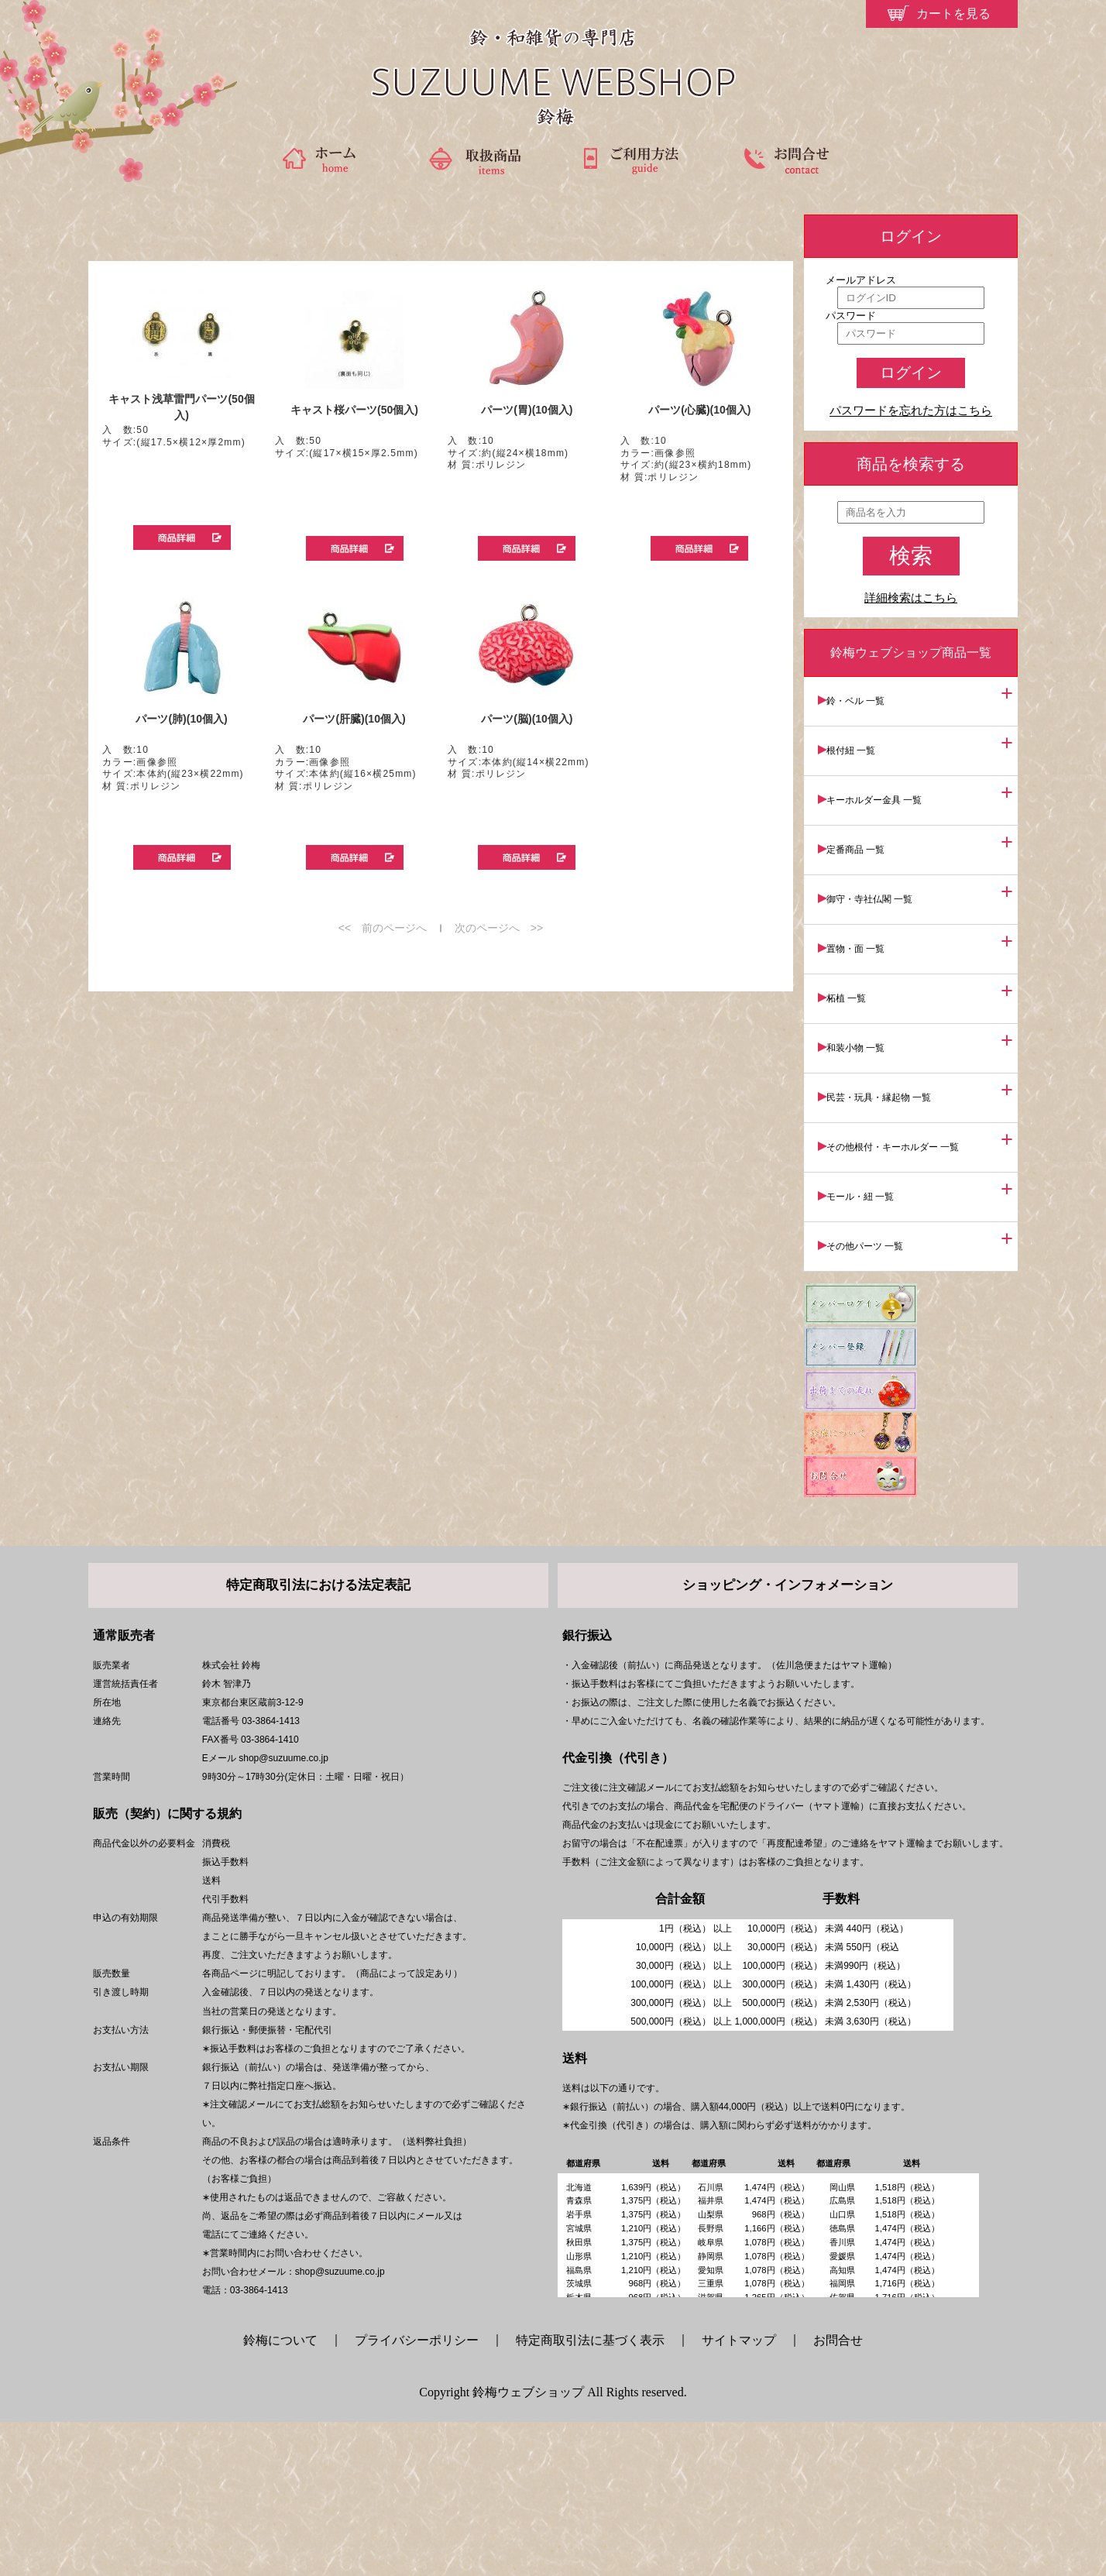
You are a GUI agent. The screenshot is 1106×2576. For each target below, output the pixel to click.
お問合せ (838, 2494)
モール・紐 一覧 (868, 1140)
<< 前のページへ (382, 928)
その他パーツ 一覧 (873, 1184)
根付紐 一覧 (859, 742)
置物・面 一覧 (864, 919)
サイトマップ (738, 2494)
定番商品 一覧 (864, 831)
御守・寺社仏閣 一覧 (878, 875)
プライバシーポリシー (416, 2494)
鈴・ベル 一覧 (864, 698)
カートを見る (953, 13)
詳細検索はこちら (910, 597)
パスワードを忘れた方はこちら (911, 410)
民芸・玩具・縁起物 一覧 (887, 1051)
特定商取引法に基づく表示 (590, 2494)
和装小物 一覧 (864, 1007)
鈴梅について (286, 2494)
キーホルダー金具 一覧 (882, 786)
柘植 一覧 (854, 963)
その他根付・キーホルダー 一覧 (901, 1096)
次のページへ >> (499, 928)
